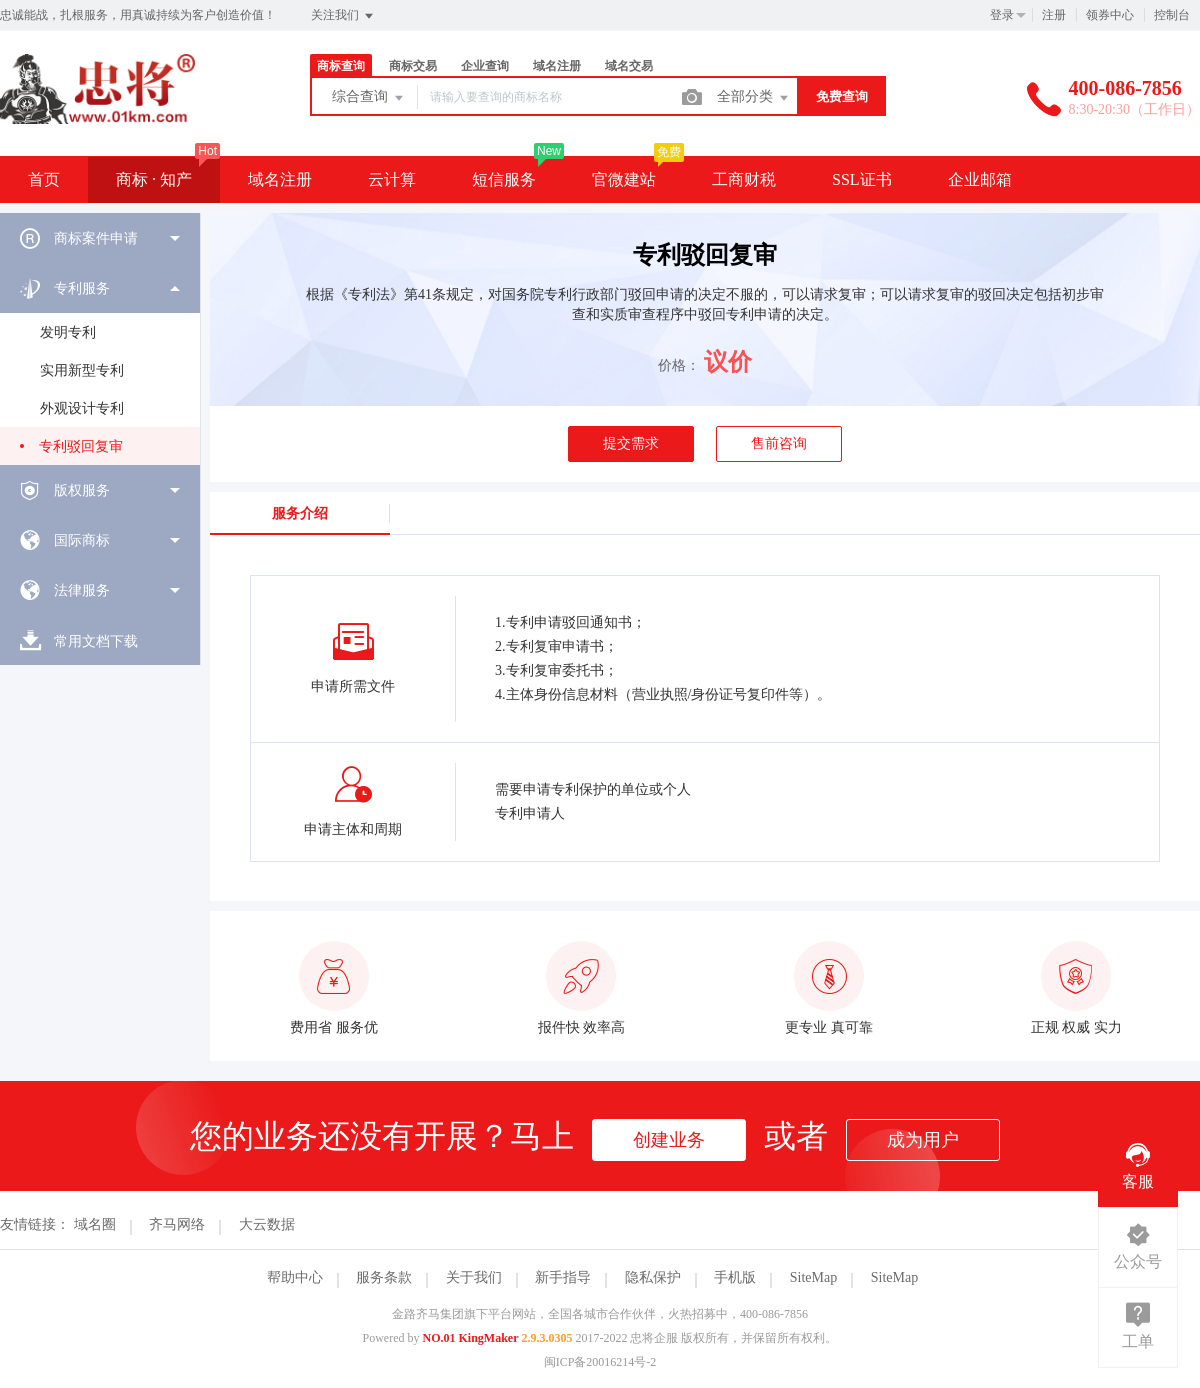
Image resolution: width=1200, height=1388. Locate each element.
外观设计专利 (82, 408)
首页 (44, 179)
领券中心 (1110, 15)
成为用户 (923, 1140)
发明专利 (68, 332)
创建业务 (669, 1140)
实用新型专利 (82, 370)
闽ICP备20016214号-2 (600, 1362)
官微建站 (624, 179)
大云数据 (267, 1224)
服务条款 (384, 1277)
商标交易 (413, 66)
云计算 (392, 179)
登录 (1002, 15)
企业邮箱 (980, 179)
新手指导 (563, 1277)
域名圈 (95, 1224)
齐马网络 (177, 1224)
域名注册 (557, 66)
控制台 (1172, 15)
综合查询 (369, 98)
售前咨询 (779, 443)
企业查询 (485, 66)
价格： (679, 365)
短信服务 (504, 179)
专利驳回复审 (81, 446)
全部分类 (754, 98)
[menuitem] (100, 238)
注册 (1054, 15)
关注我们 (343, 16)
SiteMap (813, 1277)
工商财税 (744, 179)
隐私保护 (653, 1277)
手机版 (735, 1277)
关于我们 (474, 1277)
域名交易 (629, 66)
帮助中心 (295, 1277)
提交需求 (631, 443)
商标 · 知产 (154, 179)
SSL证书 (862, 179)
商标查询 (341, 66)
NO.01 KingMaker (471, 1338)
